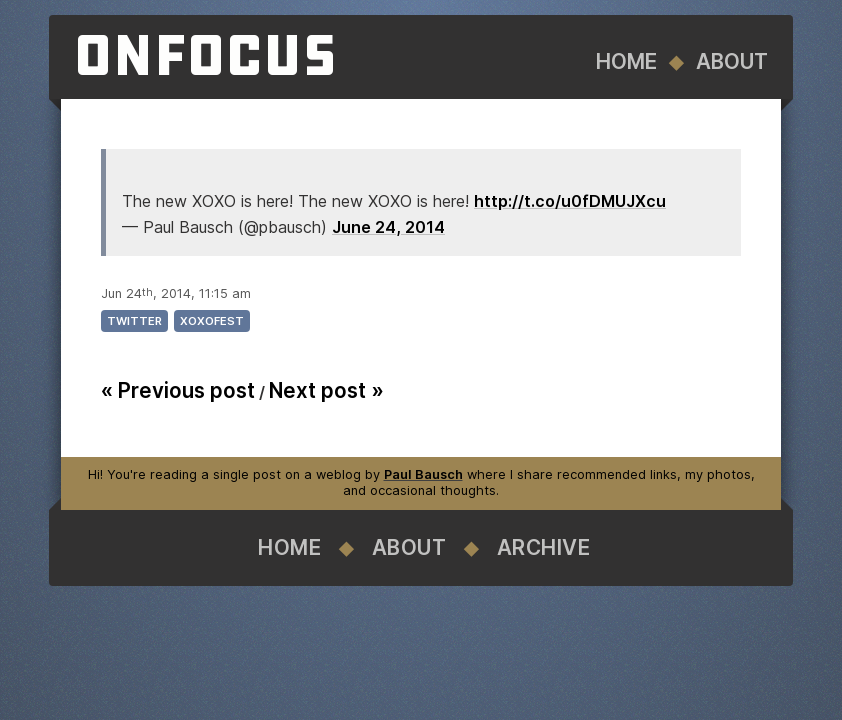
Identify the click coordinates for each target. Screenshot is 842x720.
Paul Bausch (423, 474)
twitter (134, 321)
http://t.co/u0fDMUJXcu (570, 201)
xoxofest (212, 321)
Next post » (326, 390)
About (732, 61)
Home (626, 61)
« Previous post (178, 390)
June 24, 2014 (388, 227)
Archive (544, 547)
